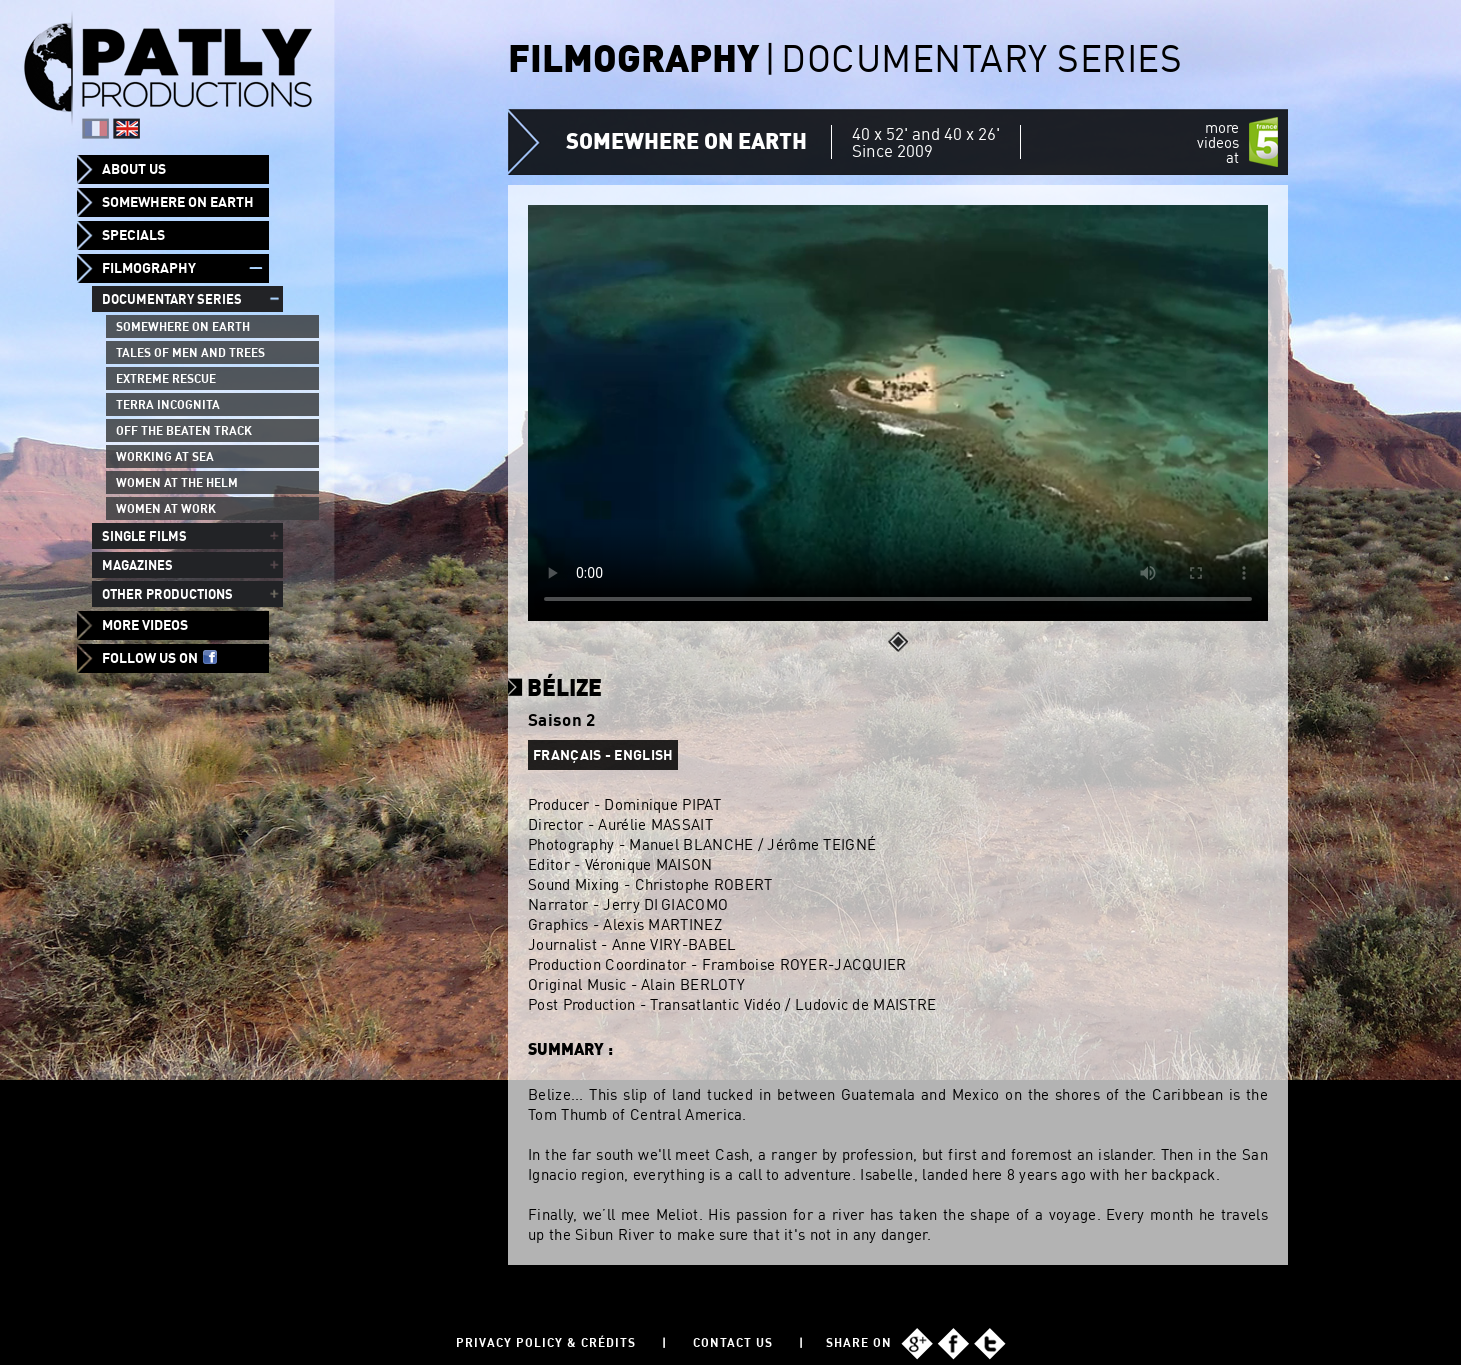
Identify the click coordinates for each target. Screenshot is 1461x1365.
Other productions (167, 594)
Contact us (733, 1342)
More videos (145, 625)
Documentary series (172, 299)
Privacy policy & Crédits (546, 1342)
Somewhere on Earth (178, 202)
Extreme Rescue (166, 378)
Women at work (166, 508)
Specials (133, 235)
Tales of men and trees (190, 352)
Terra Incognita (168, 404)
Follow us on (159, 658)
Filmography (149, 268)
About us (134, 169)
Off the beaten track (184, 430)
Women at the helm (177, 482)
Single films (144, 536)
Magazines (137, 565)
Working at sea (165, 456)
